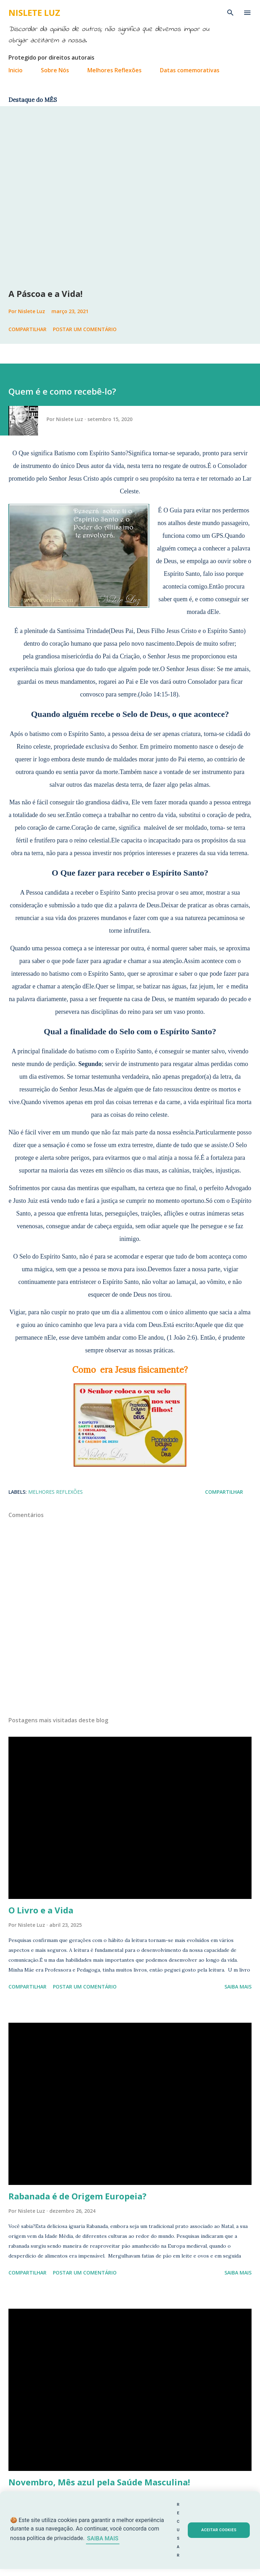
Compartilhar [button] (27, 329)
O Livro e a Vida (40, 1910)
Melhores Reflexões (114, 70)
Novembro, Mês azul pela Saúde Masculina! (99, 2482)
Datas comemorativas (189, 70)
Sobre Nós (55, 70)
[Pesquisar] (230, 12)
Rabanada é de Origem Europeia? (77, 2196)
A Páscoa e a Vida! (45, 293)
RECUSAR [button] (178, 2530)
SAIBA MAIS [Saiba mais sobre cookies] (102, 2538)
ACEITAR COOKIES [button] (218, 2530)
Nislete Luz (34, 12)
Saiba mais (238, 1986)
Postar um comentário (85, 329)
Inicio (15, 70)
